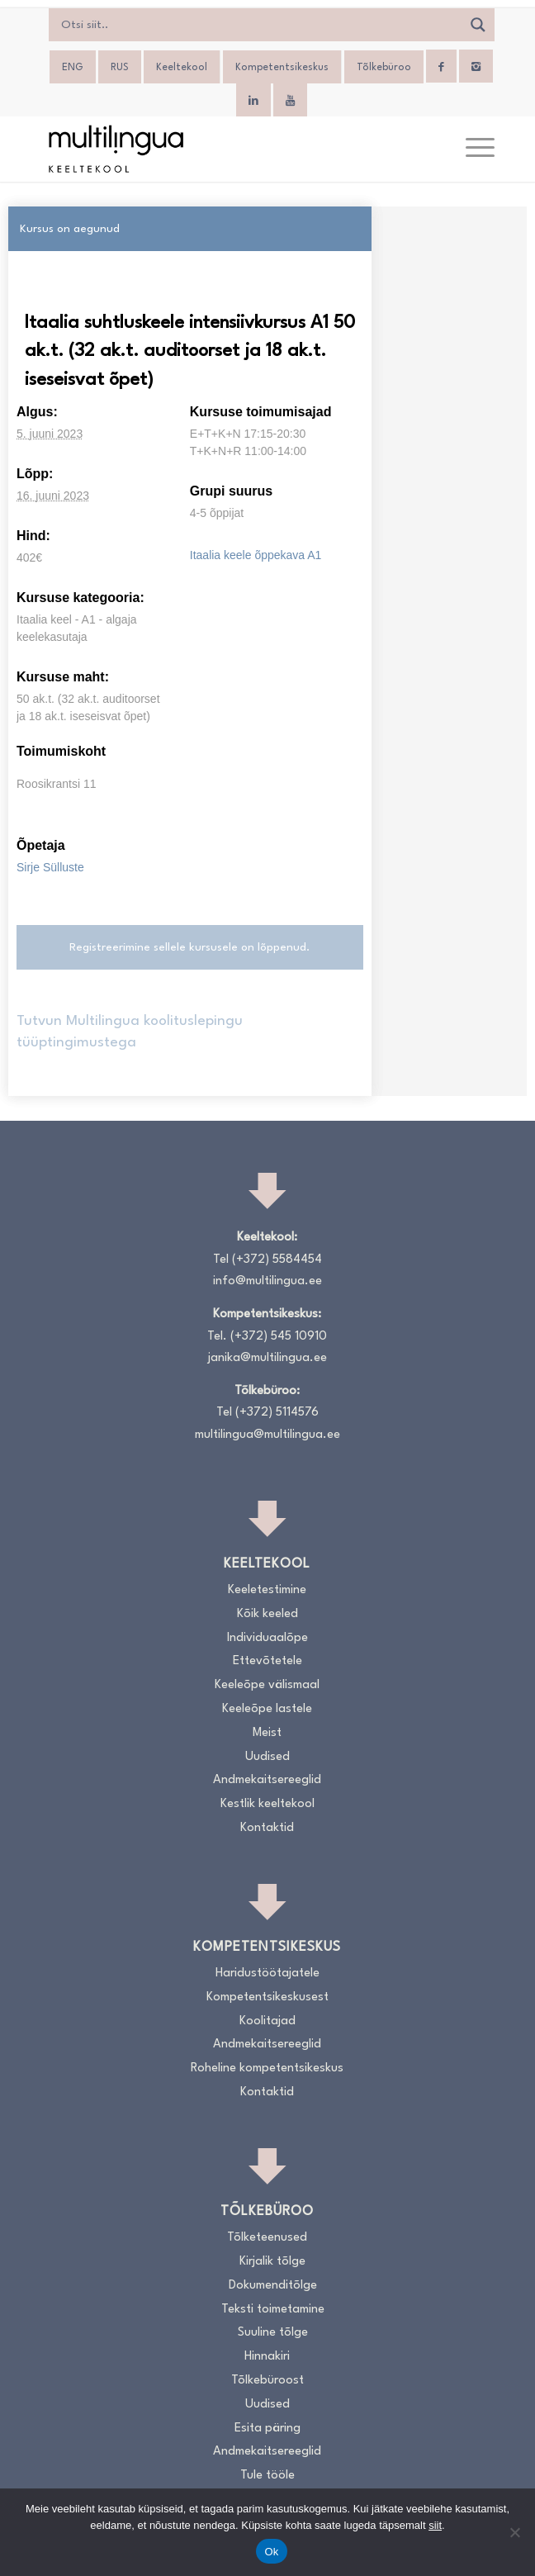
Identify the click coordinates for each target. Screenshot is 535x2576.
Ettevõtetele (267, 1661)
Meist (267, 1733)
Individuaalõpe (267, 1638)
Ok (271, 2551)
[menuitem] (73, 67)
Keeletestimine (267, 1590)
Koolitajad (267, 2021)
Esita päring (267, 2428)
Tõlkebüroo (384, 68)
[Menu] (472, 149)
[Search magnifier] (478, 24)
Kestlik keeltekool (267, 1804)
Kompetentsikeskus (282, 68)
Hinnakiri (267, 2357)
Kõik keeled (267, 1614)
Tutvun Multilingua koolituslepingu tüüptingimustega (130, 1032)
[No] (514, 2532)
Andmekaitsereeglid (267, 1780)
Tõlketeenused (267, 2238)
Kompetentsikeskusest (267, 1997)
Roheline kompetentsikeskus (267, 2068)
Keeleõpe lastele (267, 1709)
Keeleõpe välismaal (267, 1685)
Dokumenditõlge (273, 2285)
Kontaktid (267, 1828)
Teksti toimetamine (272, 2309)
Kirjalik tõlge (272, 2262)
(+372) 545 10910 (278, 1337)
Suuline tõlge (273, 2333)
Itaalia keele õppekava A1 (256, 555)
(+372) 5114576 (277, 1413)
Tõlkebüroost (267, 2380)
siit (435, 2525)
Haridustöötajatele (267, 1973)
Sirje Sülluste (50, 867)
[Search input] (259, 24)
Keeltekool (181, 68)
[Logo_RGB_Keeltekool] (222, 149)
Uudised (267, 1757)
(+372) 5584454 (277, 1260)
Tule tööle (267, 2475)
